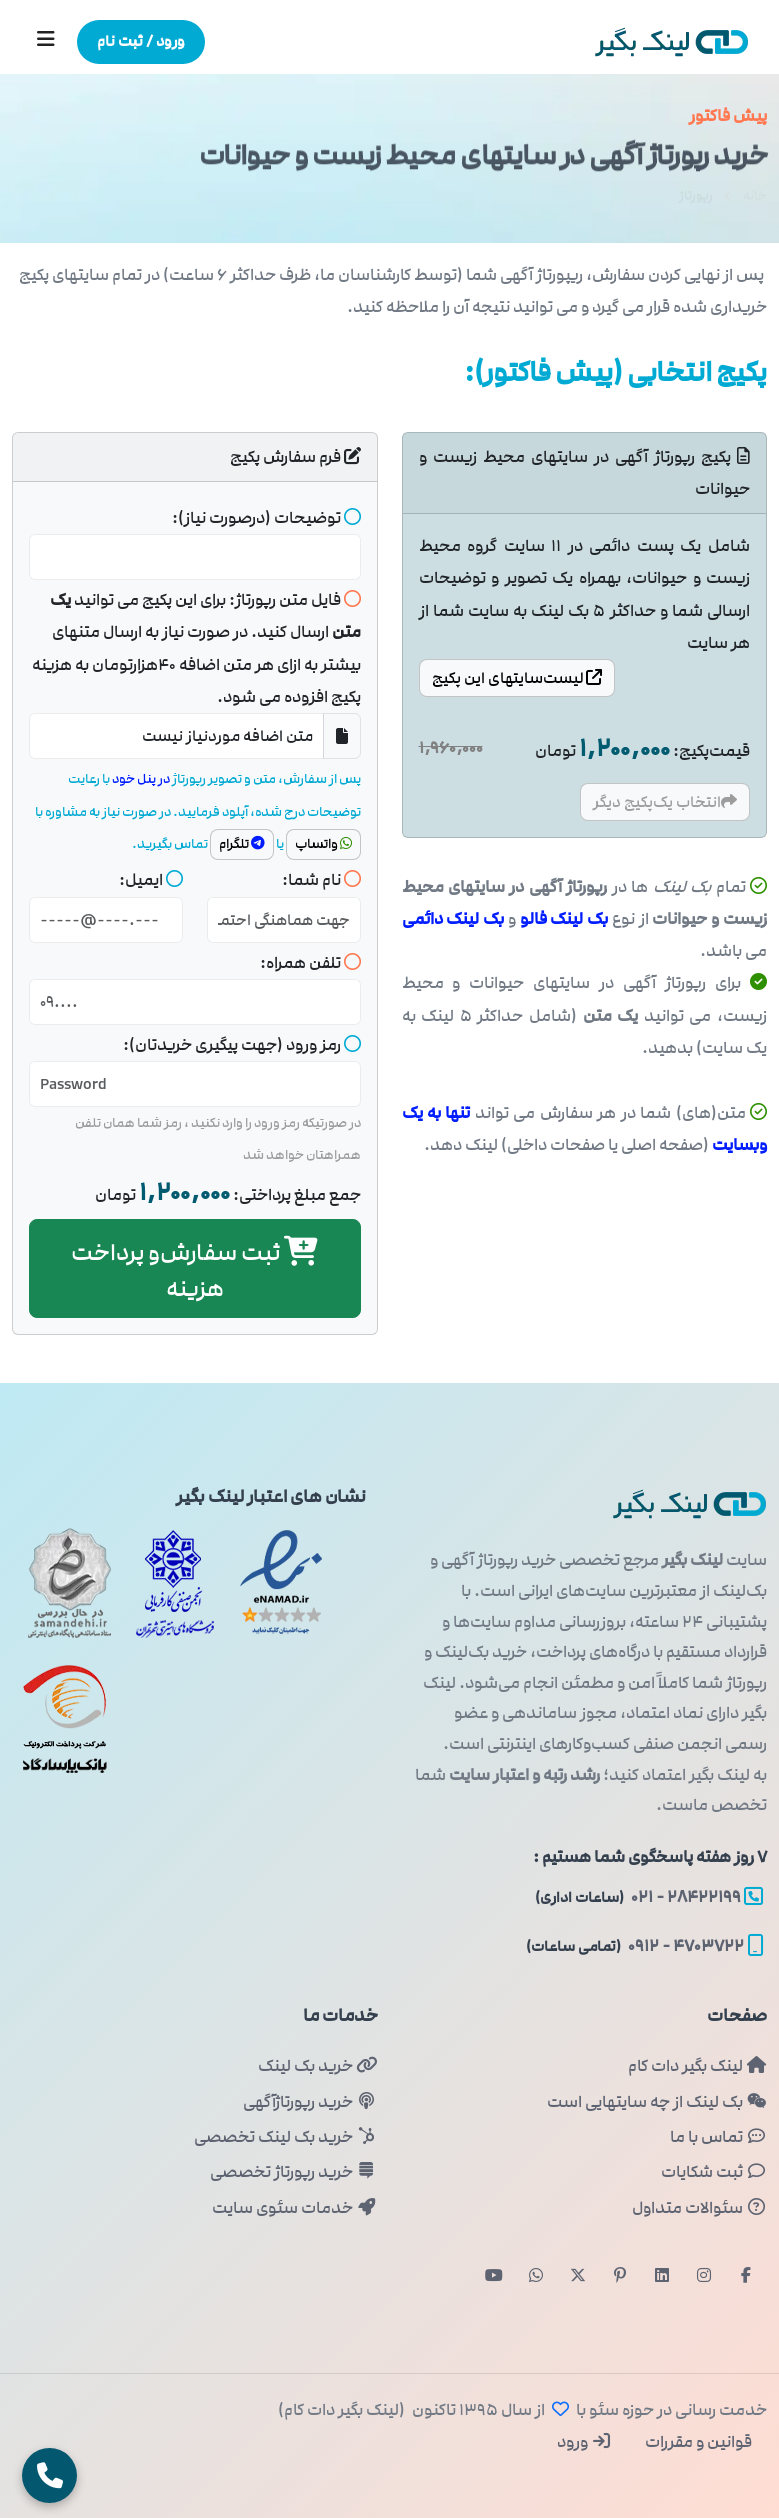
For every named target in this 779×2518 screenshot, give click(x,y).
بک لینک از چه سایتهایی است (657, 2102)
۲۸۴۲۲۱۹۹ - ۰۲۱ (649, 1897)
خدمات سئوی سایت (294, 2208)
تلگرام (242, 844)
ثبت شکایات (714, 2172)
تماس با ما (718, 2137)
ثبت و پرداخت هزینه (194, 1270)
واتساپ (323, 844)
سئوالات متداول (699, 2208)
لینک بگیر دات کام (697, 2066)
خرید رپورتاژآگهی (310, 2102)
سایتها (517, 678)
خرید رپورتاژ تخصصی (293, 2172)
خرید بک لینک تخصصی (285, 2137)
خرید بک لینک (317, 2066)
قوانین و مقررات (697, 2442)
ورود (584, 2442)
